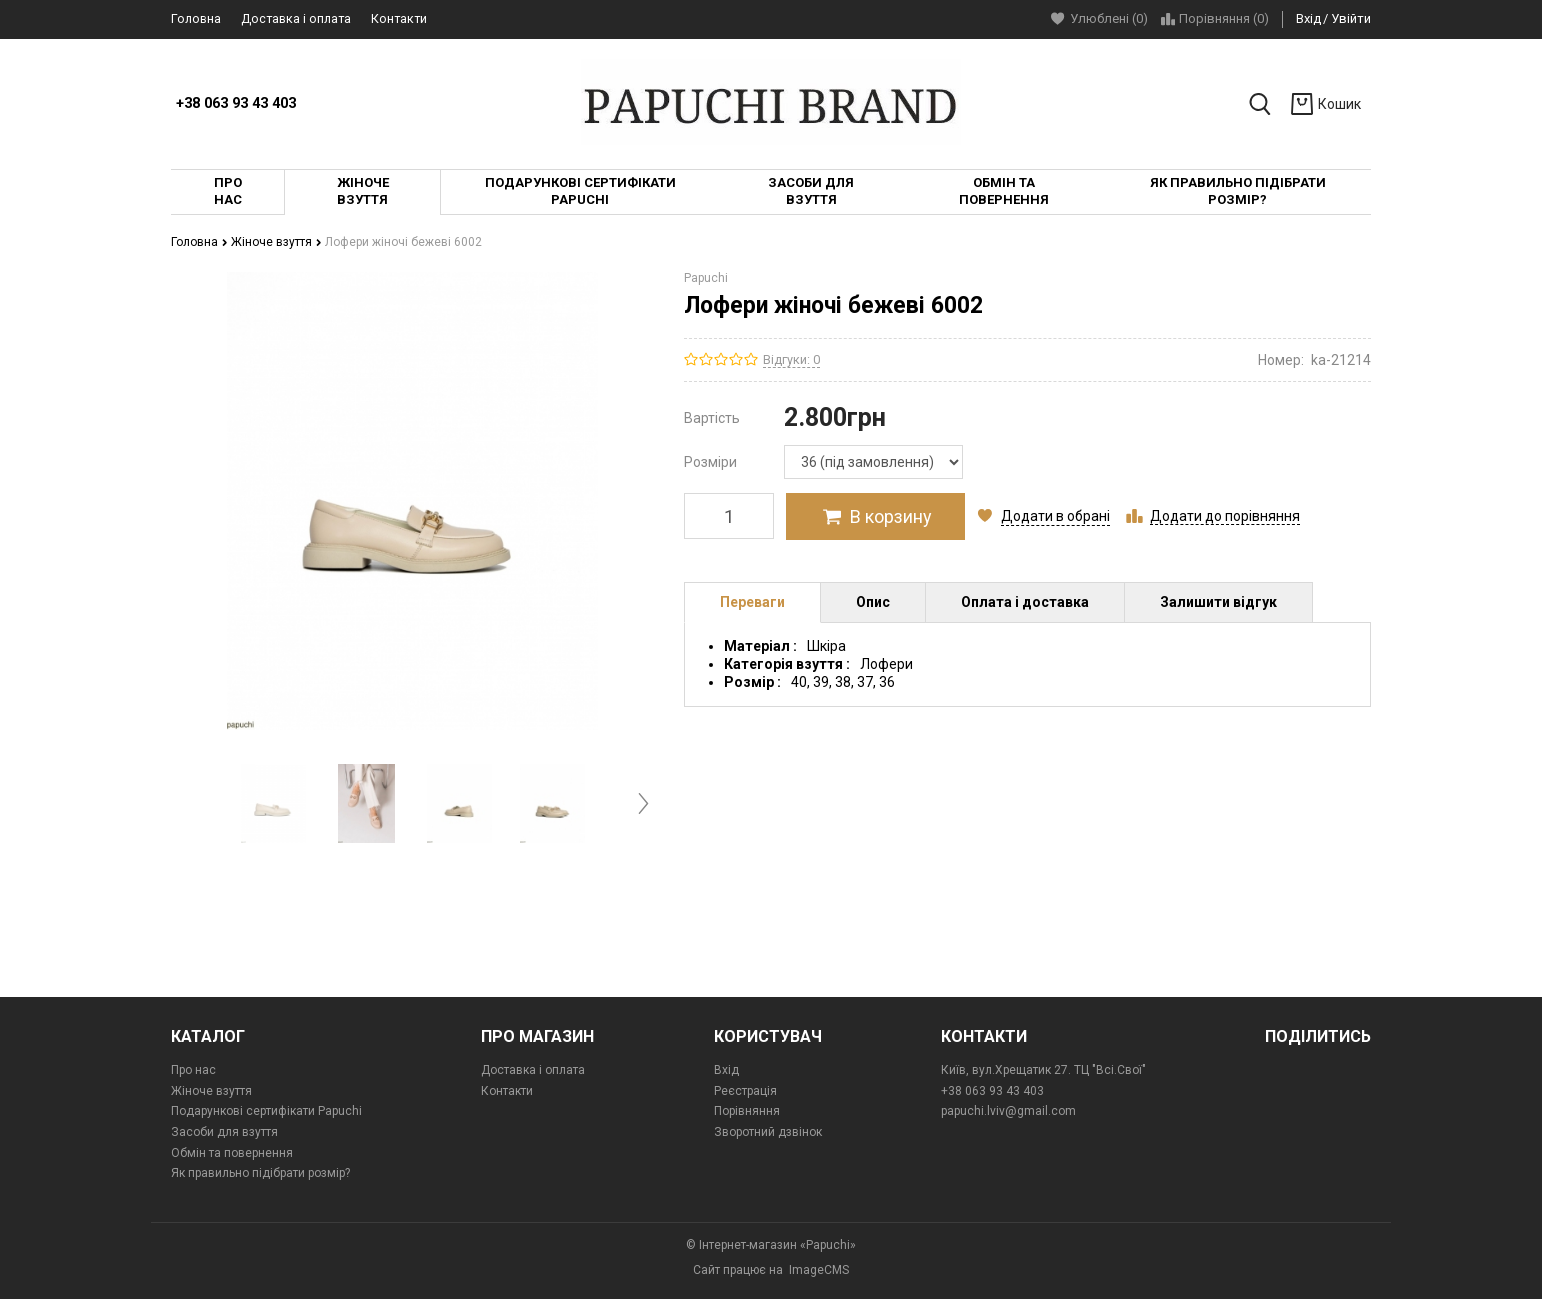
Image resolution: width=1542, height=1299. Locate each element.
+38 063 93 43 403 (236, 103)
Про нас (193, 1070)
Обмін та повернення (232, 1153)
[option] (273, 803)
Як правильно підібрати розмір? (260, 1173)
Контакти (399, 18)
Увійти (1351, 18)
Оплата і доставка (1025, 602)
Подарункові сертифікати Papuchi (266, 1111)
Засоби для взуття (224, 1132)
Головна (196, 18)
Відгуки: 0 (791, 359)
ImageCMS (819, 1270)
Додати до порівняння (1225, 516)
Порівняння (747, 1111)
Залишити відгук (1218, 602)
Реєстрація (745, 1091)
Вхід (1308, 18)
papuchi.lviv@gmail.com (1008, 1111)
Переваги (752, 602)
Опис (873, 602)
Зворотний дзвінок (768, 1132)
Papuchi (706, 278)
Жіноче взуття (276, 242)
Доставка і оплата (296, 18)
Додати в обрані (1055, 516)
